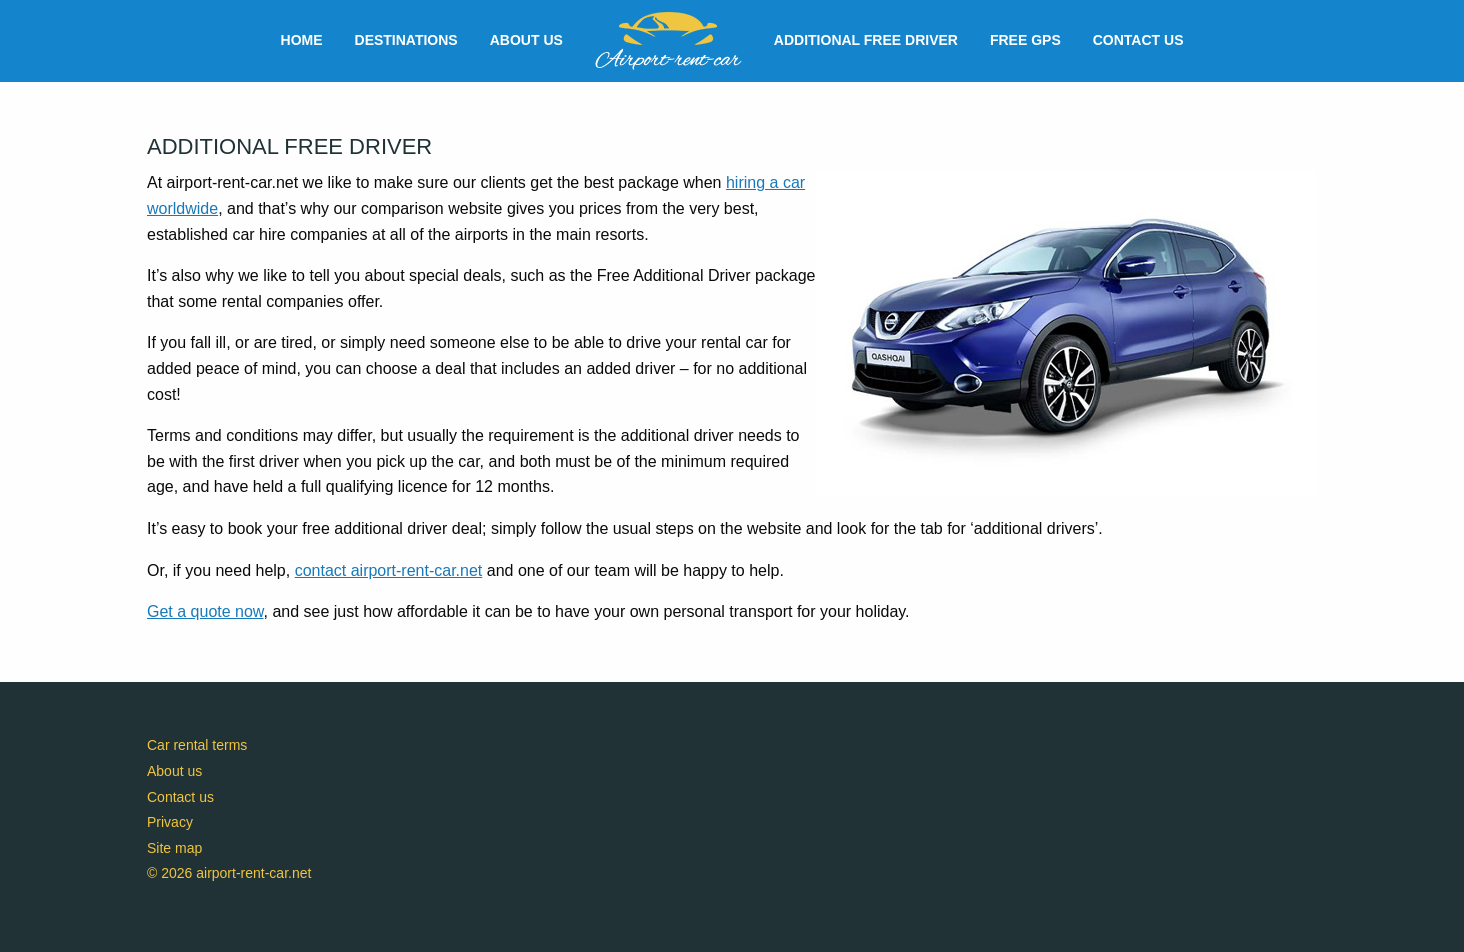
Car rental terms (197, 745)
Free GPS (1025, 40)
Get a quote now (205, 611)
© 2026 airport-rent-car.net (229, 873)
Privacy (170, 822)
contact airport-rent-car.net (389, 570)
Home (302, 40)
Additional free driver (866, 40)
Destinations (406, 40)
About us (526, 40)
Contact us (1138, 40)
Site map (174, 848)
